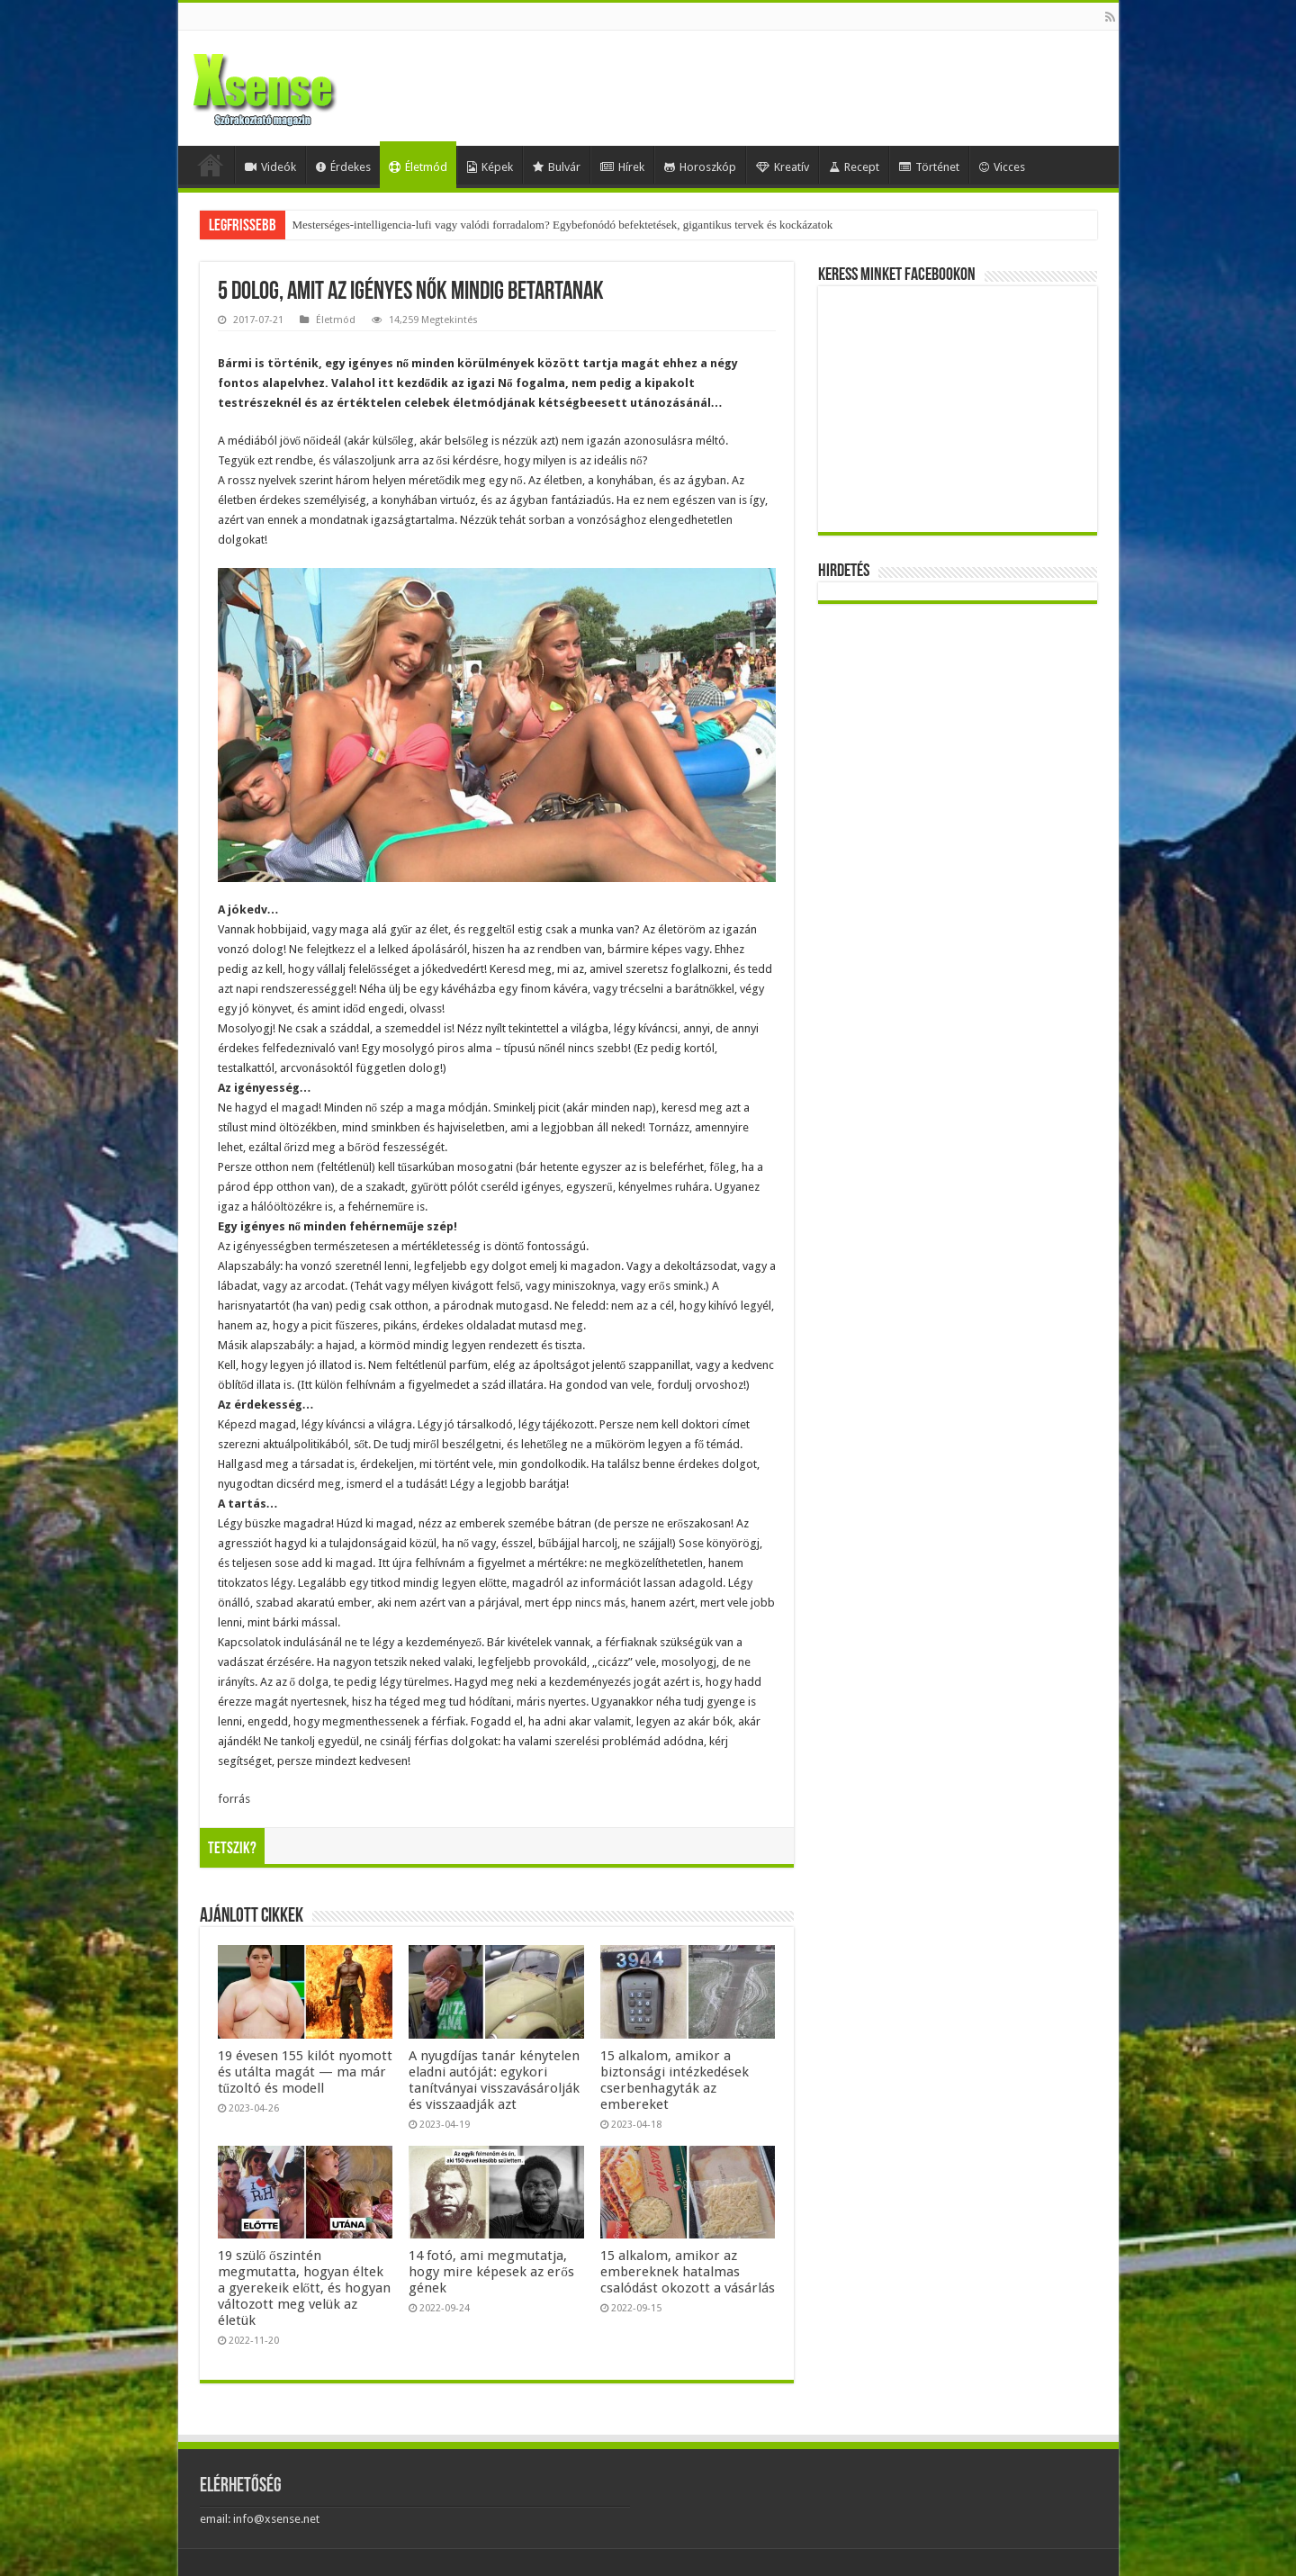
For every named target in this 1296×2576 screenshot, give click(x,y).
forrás (234, 1799)
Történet (929, 167)
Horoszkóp (700, 167)
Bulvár (556, 167)
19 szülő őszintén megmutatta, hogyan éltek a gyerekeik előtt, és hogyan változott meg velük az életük (305, 2287)
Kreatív (782, 167)
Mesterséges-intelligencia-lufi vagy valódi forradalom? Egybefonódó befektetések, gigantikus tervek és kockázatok (562, 224)
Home (210, 165)
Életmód (418, 167)
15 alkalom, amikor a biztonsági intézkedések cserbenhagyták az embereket (674, 2080)
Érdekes (343, 167)
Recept (854, 167)
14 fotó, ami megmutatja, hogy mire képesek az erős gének (491, 2271)
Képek (490, 167)
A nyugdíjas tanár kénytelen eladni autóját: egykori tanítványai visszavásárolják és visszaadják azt (494, 2080)
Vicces (1002, 167)
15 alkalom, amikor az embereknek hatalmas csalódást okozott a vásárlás (687, 2271)
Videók (270, 167)
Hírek (622, 167)
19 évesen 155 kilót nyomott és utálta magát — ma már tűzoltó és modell (305, 2072)
